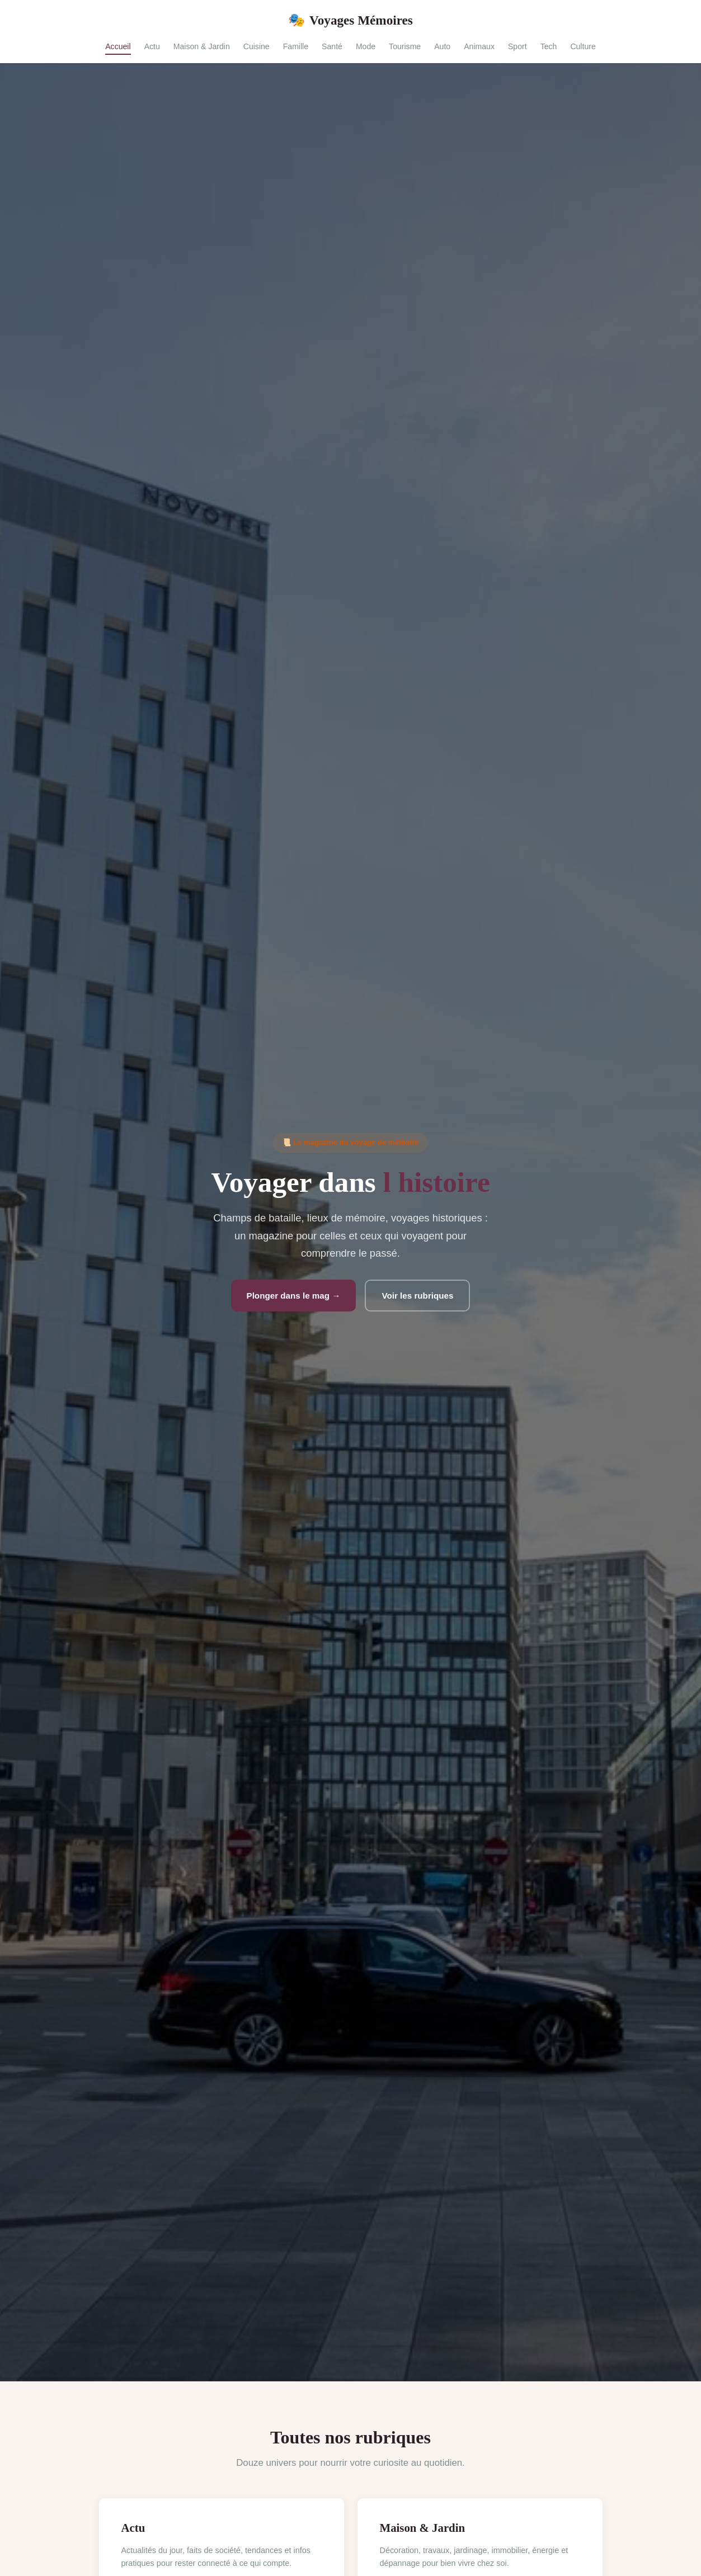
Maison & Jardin (201, 46)
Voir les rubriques (417, 1295)
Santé (332, 46)
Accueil (117, 46)
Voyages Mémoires (350, 20)
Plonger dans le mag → (294, 1295)
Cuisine (256, 46)
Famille (295, 46)
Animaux (479, 46)
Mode (365, 46)
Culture (582, 46)
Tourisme (405, 46)
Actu (152, 46)
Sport (517, 46)
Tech (548, 46)
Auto (442, 46)
